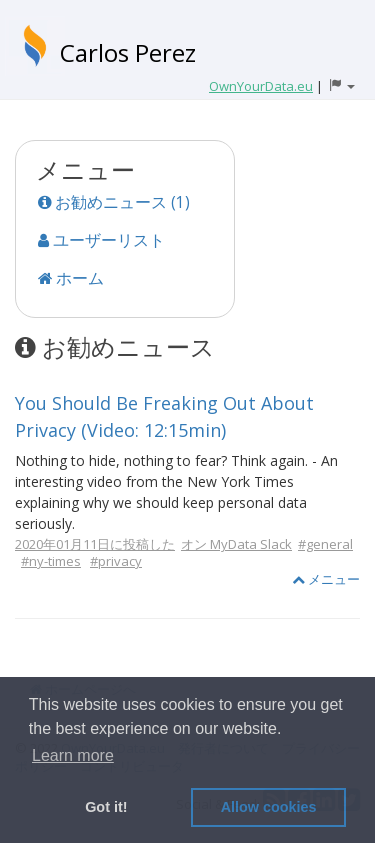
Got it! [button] (106, 807)
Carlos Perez (128, 52)
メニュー (326, 579)
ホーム (71, 278)
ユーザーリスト (101, 240)
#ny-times (51, 561)
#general (325, 544)
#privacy (116, 561)
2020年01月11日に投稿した (95, 544)
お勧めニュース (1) (114, 202)
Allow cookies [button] (269, 807)
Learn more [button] (73, 755)
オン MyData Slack (236, 544)
